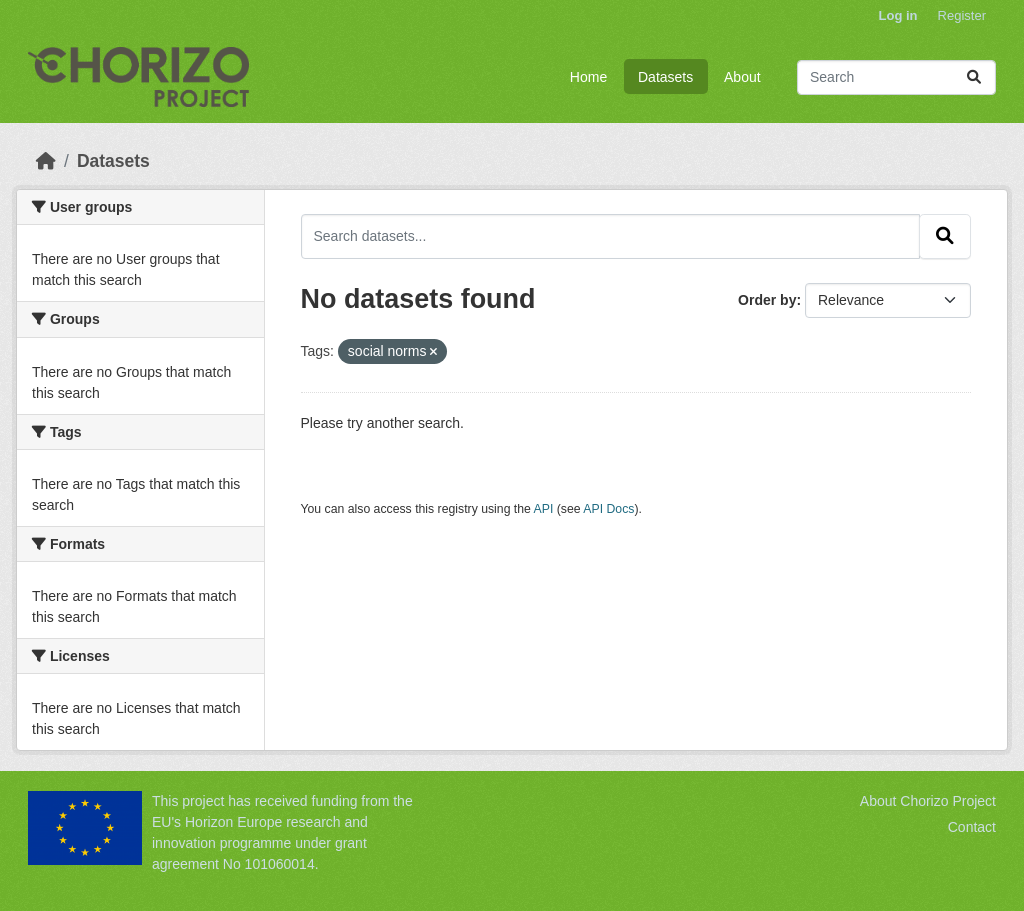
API (544, 509)
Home (588, 77)
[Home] (46, 161)
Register (962, 15)
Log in (898, 15)
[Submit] (974, 77)
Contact (972, 827)
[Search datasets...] (896, 77)
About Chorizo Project (928, 801)
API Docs (608, 509)
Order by (767, 300)
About (742, 77)
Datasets (665, 77)
